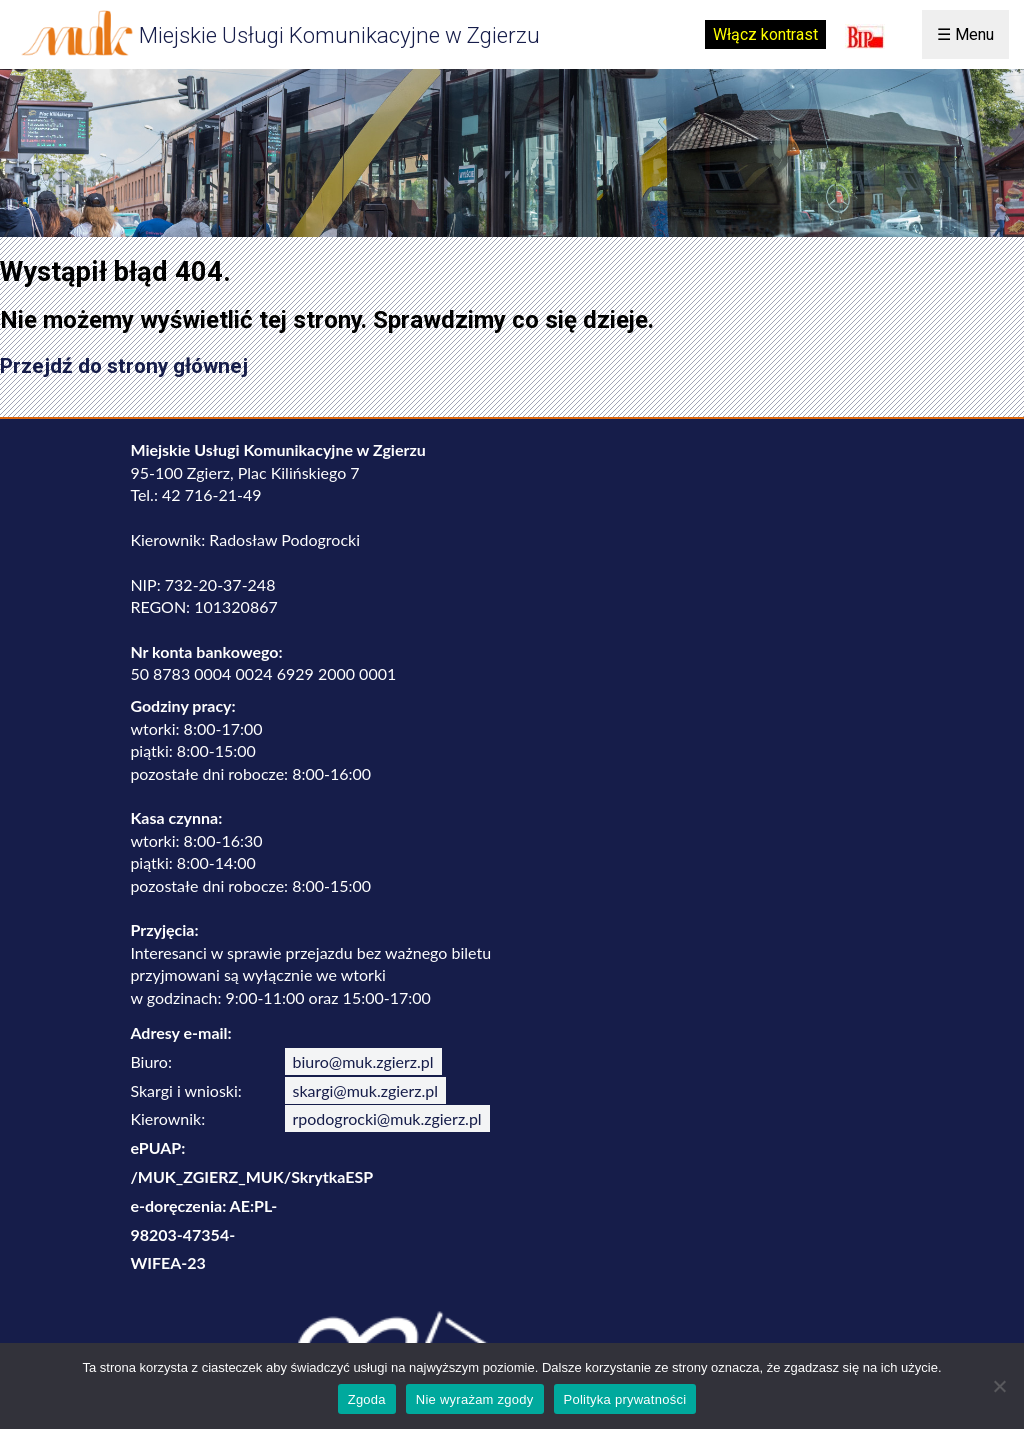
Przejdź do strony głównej (124, 366)
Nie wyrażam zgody (475, 1399)
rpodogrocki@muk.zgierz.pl (387, 1118)
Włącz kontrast (765, 34)
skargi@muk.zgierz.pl (366, 1090)
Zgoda (367, 1399)
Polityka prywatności (625, 1399)
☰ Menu (965, 34)
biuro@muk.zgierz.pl (363, 1061)
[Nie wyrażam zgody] (999, 1386)
